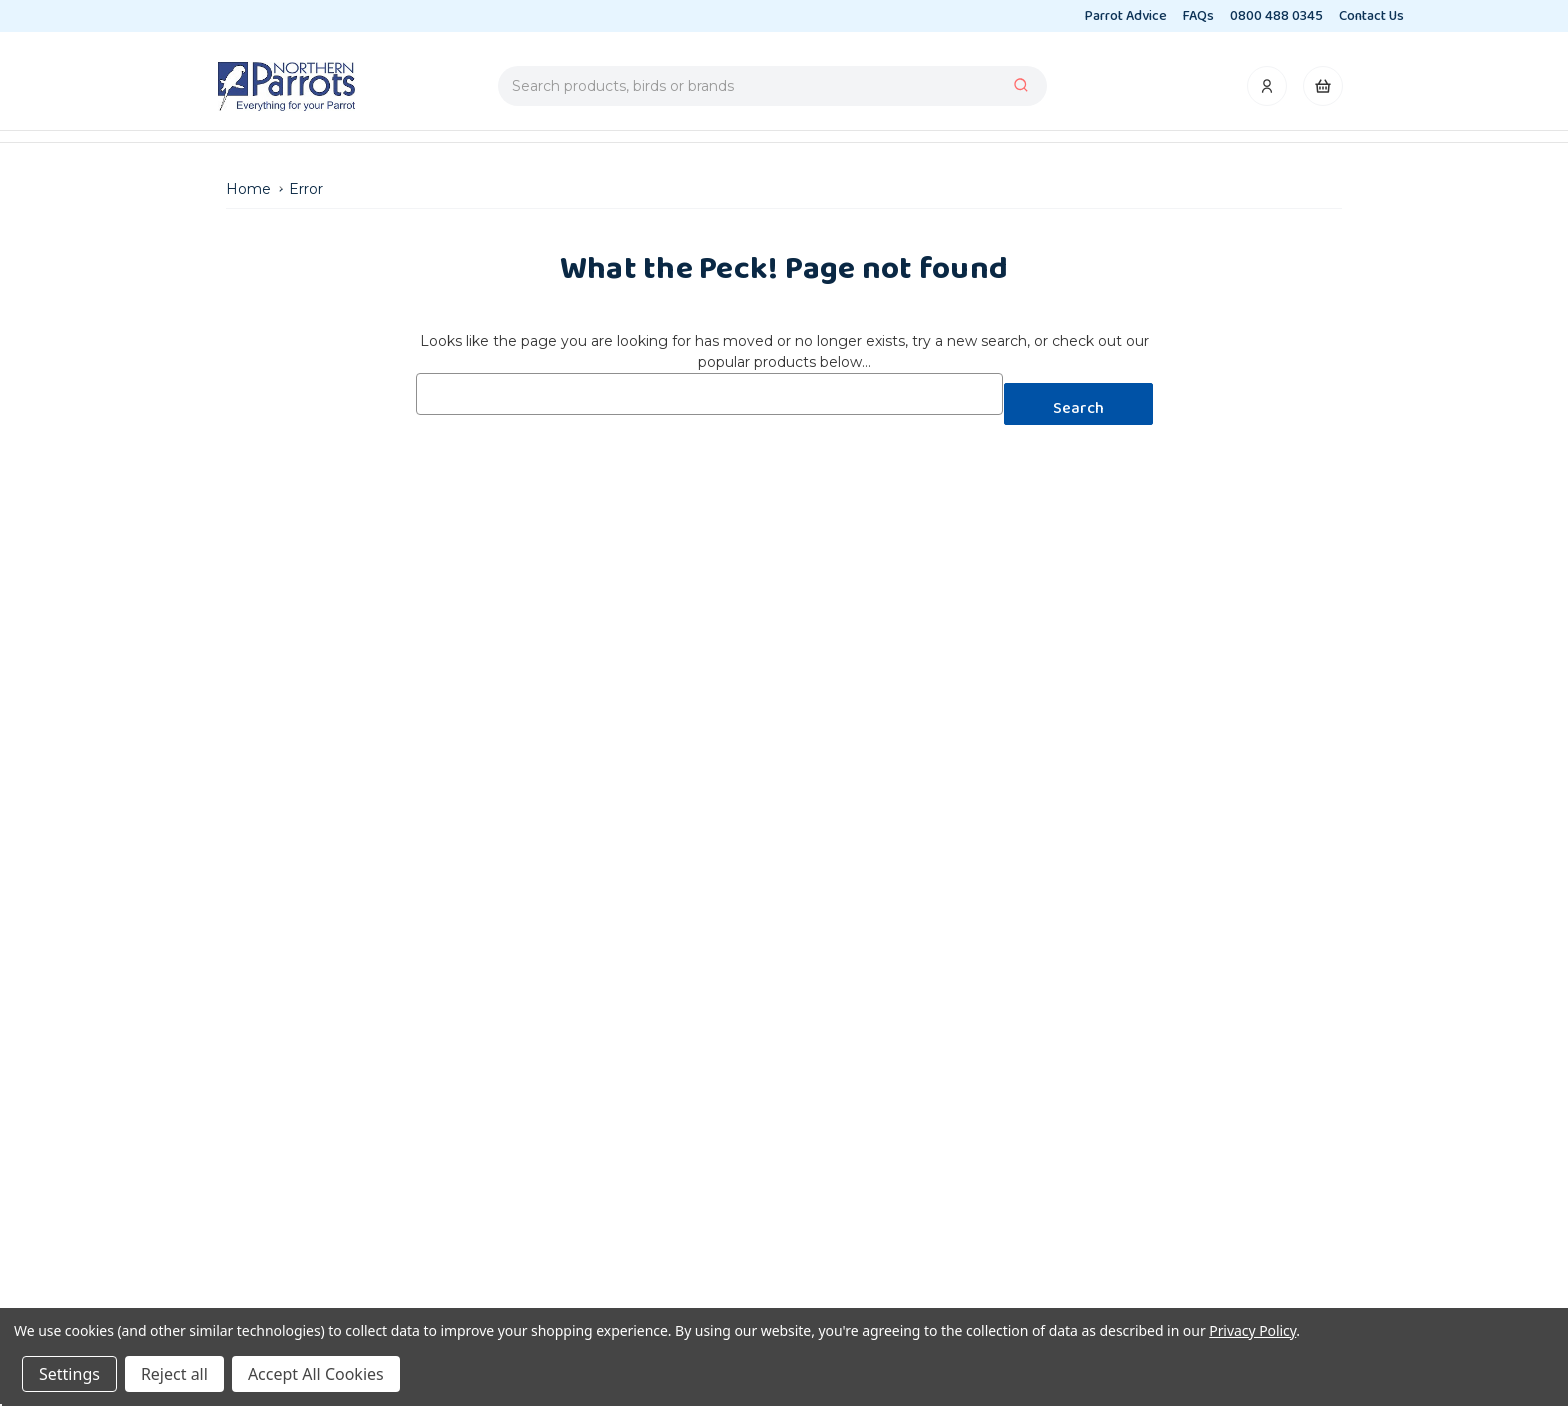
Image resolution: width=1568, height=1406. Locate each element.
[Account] (1268, 91)
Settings (69, 1374)
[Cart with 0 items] (1323, 91)
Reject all (174, 1374)
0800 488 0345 (1276, 16)
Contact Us (1371, 16)
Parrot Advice (1126, 16)
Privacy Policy (1252, 1330)
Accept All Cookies (316, 1374)
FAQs (1198, 16)
